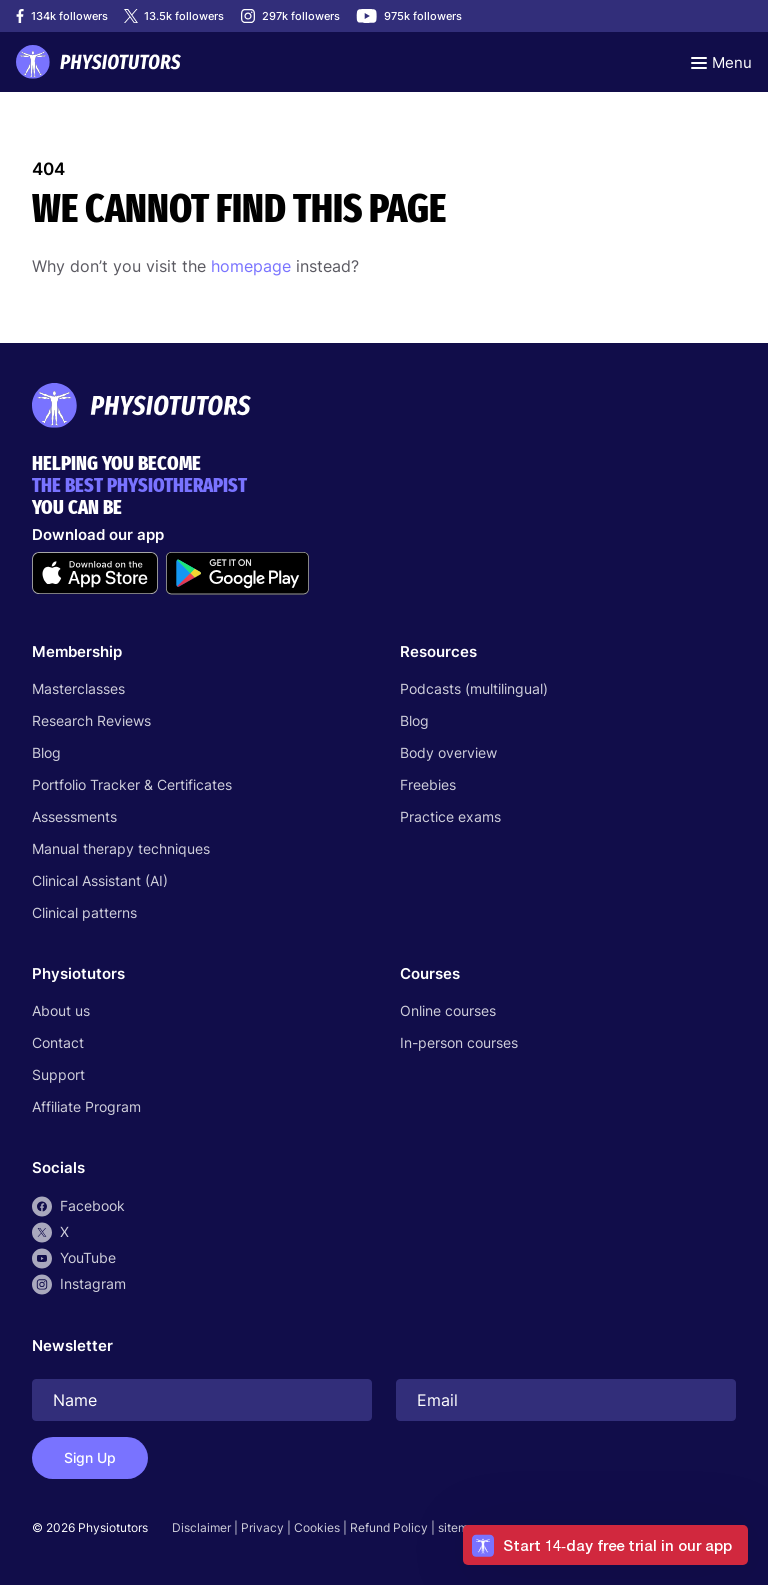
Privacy (262, 1527)
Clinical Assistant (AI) (100, 880)
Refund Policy (389, 1527)
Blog (46, 752)
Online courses (448, 1010)
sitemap (460, 1527)
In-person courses (459, 1042)
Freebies (428, 784)
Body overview (448, 752)
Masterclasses (78, 688)
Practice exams (450, 816)
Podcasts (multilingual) (474, 688)
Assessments (74, 816)
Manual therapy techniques (121, 848)
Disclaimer (201, 1527)
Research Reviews (91, 720)
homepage (251, 266)
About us (61, 1010)
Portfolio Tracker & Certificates (132, 784)
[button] (605, 1545)
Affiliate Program (86, 1106)
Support (58, 1074)
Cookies (317, 1527)
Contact (58, 1042)
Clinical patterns (84, 912)
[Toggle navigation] (721, 62)
